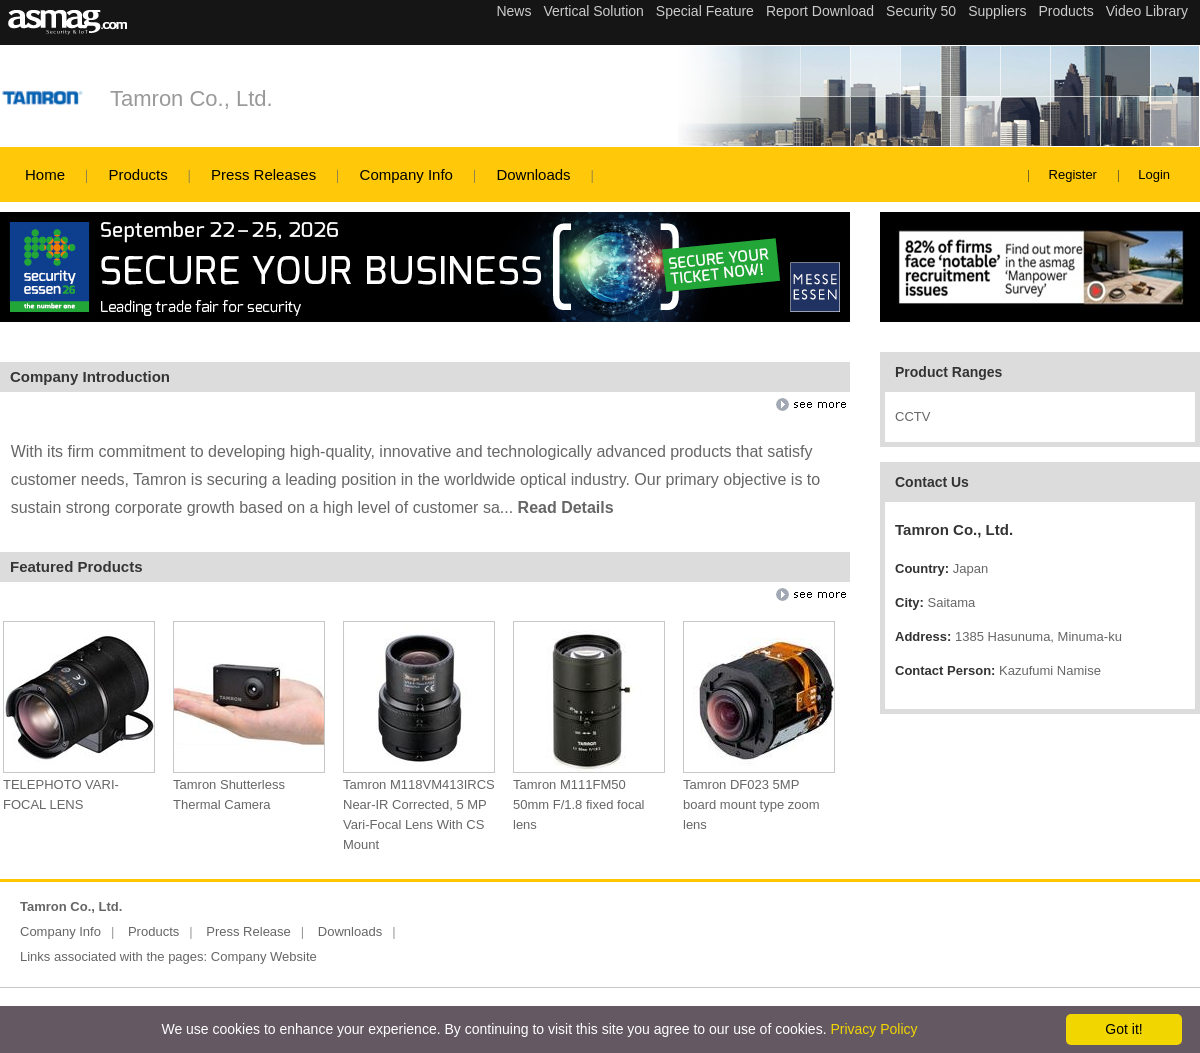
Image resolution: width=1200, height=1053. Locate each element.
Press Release (248, 931)
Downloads (533, 174)
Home (45, 174)
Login (1154, 174)
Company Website (264, 956)
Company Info (406, 174)
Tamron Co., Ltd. (191, 98)
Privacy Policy (873, 1029)
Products (137, 174)
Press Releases (263, 174)
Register (1073, 174)
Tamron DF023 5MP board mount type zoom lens (751, 804)
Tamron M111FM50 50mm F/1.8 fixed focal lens (579, 804)
